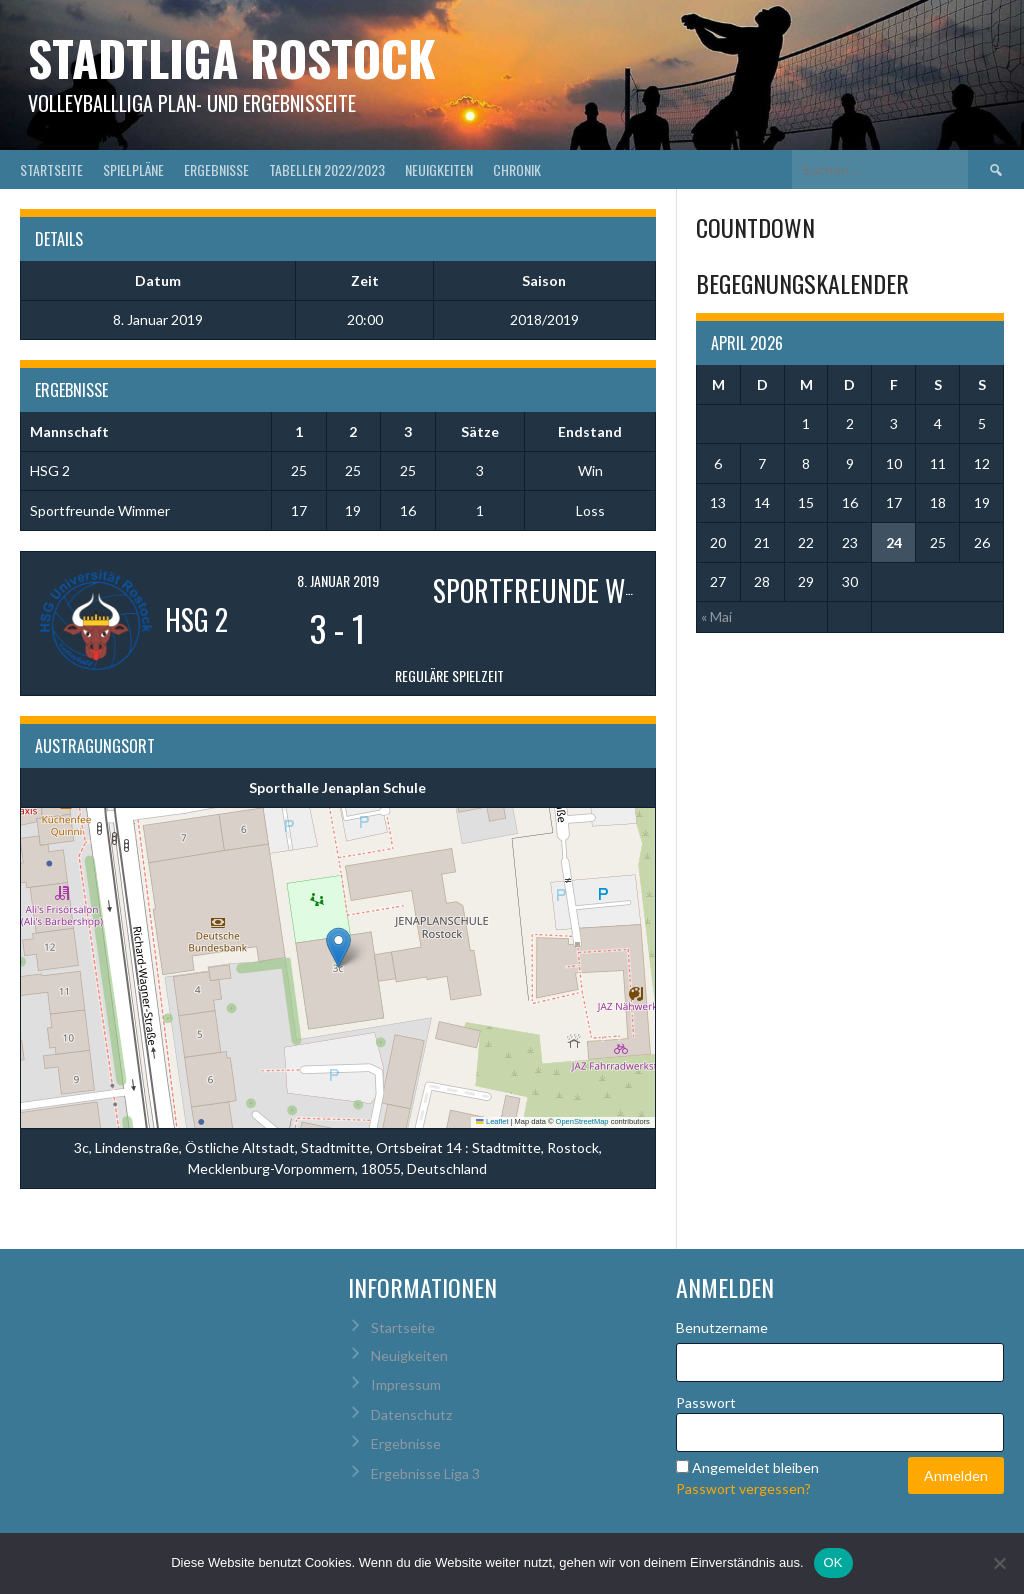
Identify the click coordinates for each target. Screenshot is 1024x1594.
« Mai (716, 616)
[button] (338, 947)
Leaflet (492, 1121)
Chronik (517, 169)
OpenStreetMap (582, 1121)
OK (833, 1562)
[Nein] (999, 1563)
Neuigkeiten (439, 169)
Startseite (51, 169)
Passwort (706, 1402)
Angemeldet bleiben (755, 1467)
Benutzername (722, 1327)
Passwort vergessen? (743, 1488)
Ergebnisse (216, 169)
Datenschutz (411, 1414)
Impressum (406, 1384)
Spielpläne (133, 169)
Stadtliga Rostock (232, 57)
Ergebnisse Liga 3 (425, 1473)
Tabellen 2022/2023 (327, 169)
